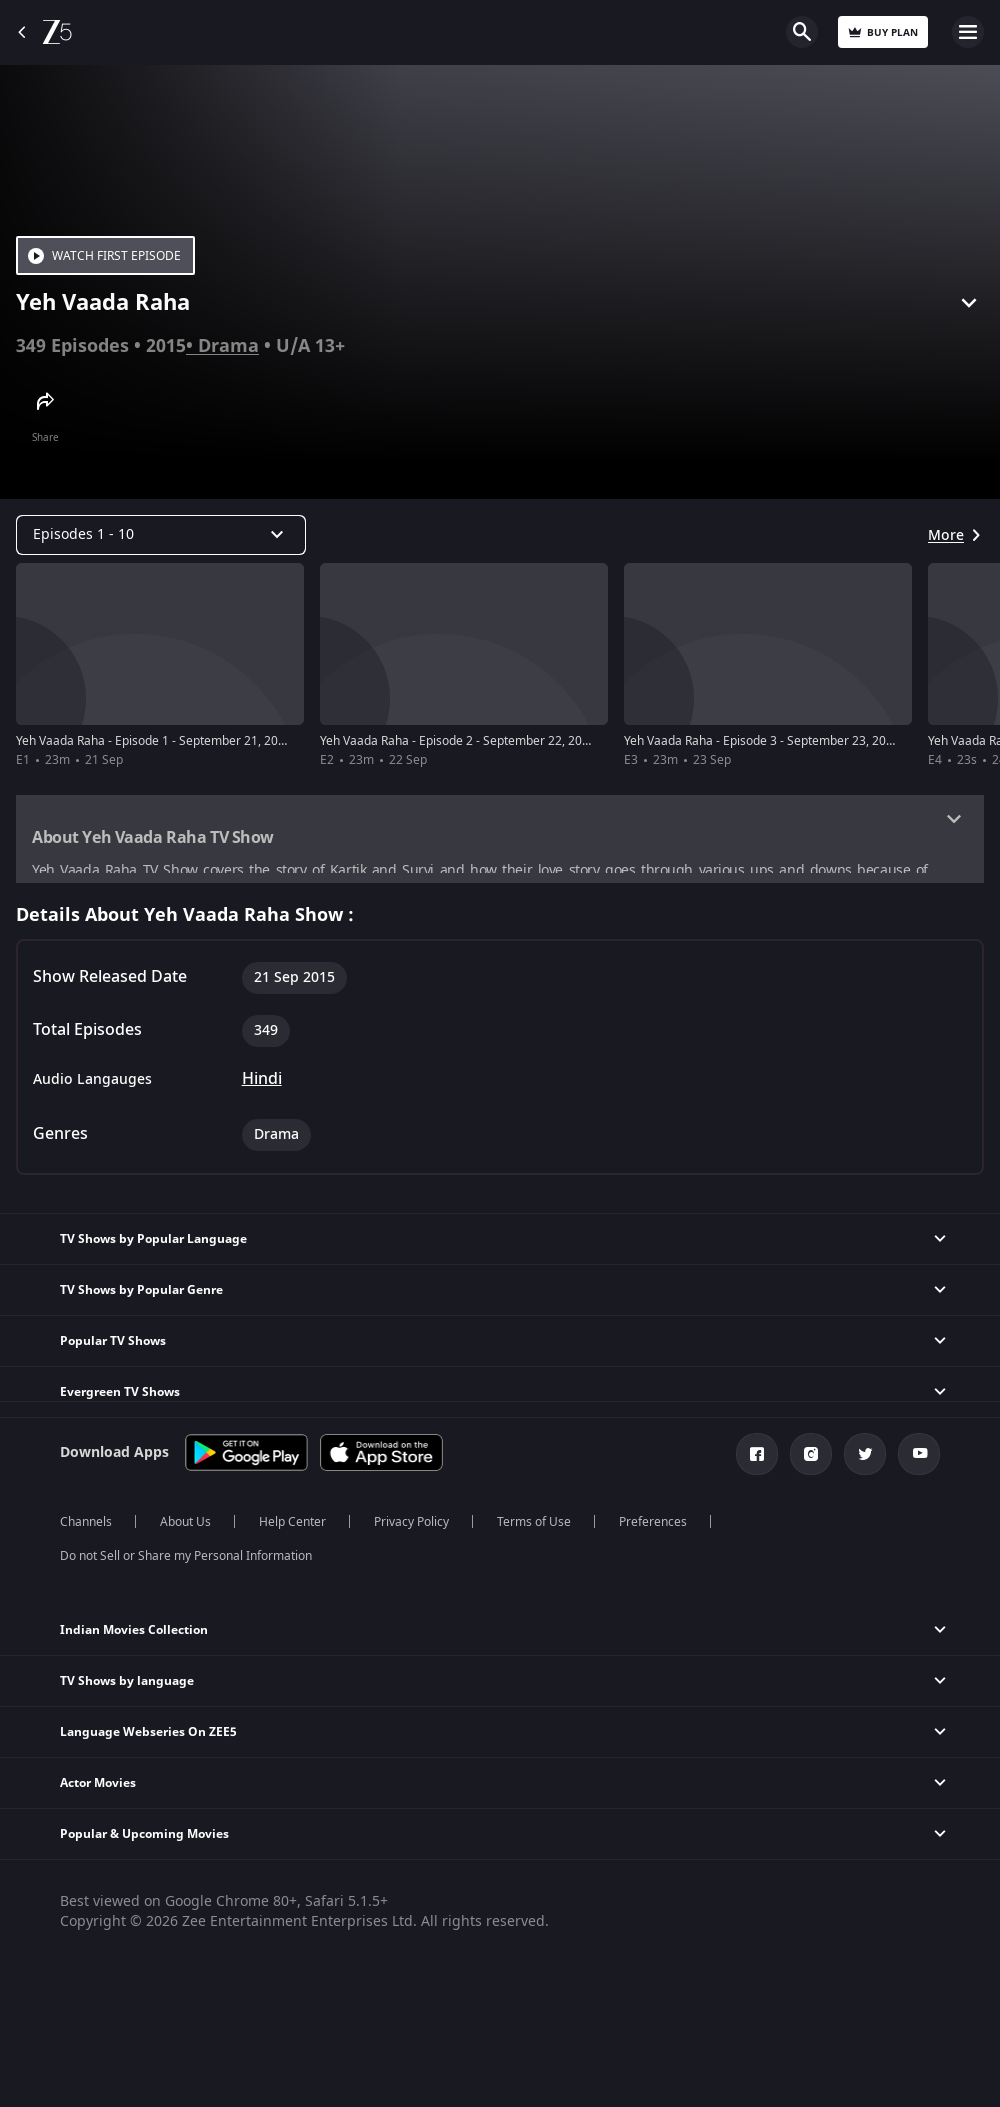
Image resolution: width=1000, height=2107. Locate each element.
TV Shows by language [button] (127, 1685)
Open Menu (968, 32)
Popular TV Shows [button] (113, 1345)
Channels (86, 1526)
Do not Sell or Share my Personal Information (186, 1560)
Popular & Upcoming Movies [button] (144, 1838)
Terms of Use (534, 1526)
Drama (228, 346)
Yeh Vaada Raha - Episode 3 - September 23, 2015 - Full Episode (800, 741)
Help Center (292, 1526)
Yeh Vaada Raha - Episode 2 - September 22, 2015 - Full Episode (496, 741)
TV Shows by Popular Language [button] (153, 1243)
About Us (185, 1526)
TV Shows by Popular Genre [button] (141, 1294)
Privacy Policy (411, 1526)
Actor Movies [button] (98, 1787)
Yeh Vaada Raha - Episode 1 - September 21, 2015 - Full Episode (192, 741)
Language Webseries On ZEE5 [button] (148, 1736)
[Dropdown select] (161, 535)
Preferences (653, 1526)
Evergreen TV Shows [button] (120, 1396)
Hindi (262, 1083)
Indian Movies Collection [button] (134, 1634)
